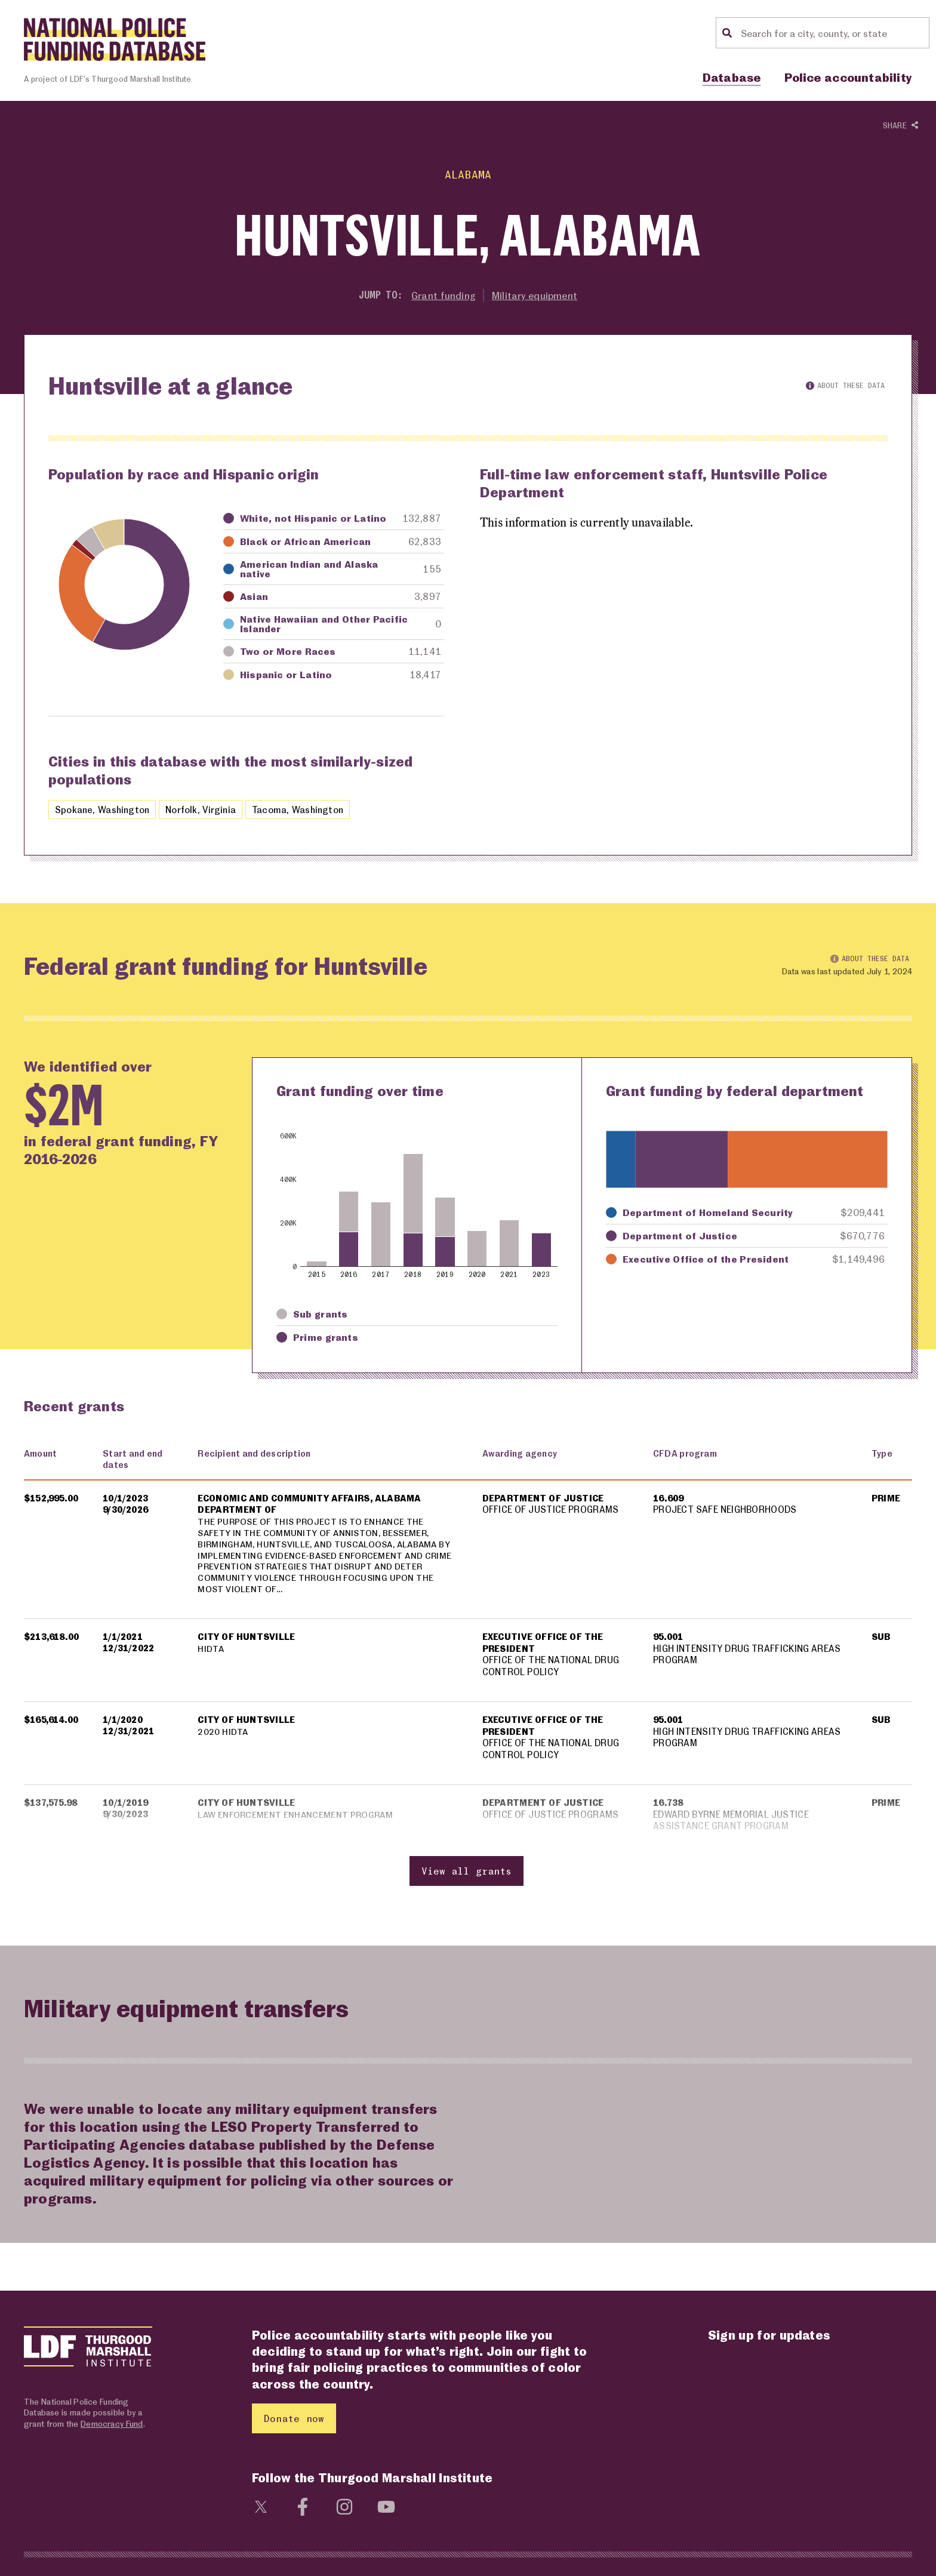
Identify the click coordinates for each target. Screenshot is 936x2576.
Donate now (294, 2421)
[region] (468, 1670)
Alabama (468, 174)
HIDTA (211, 1651)
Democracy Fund (112, 2426)
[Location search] (833, 33)
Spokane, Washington (103, 809)
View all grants (466, 1874)
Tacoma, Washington (303, 809)
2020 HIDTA (223, 1734)
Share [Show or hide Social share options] (900, 125)
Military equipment (534, 295)
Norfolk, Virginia (204, 809)
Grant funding (443, 295)
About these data (845, 385)
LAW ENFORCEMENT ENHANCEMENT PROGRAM (297, 1817)
